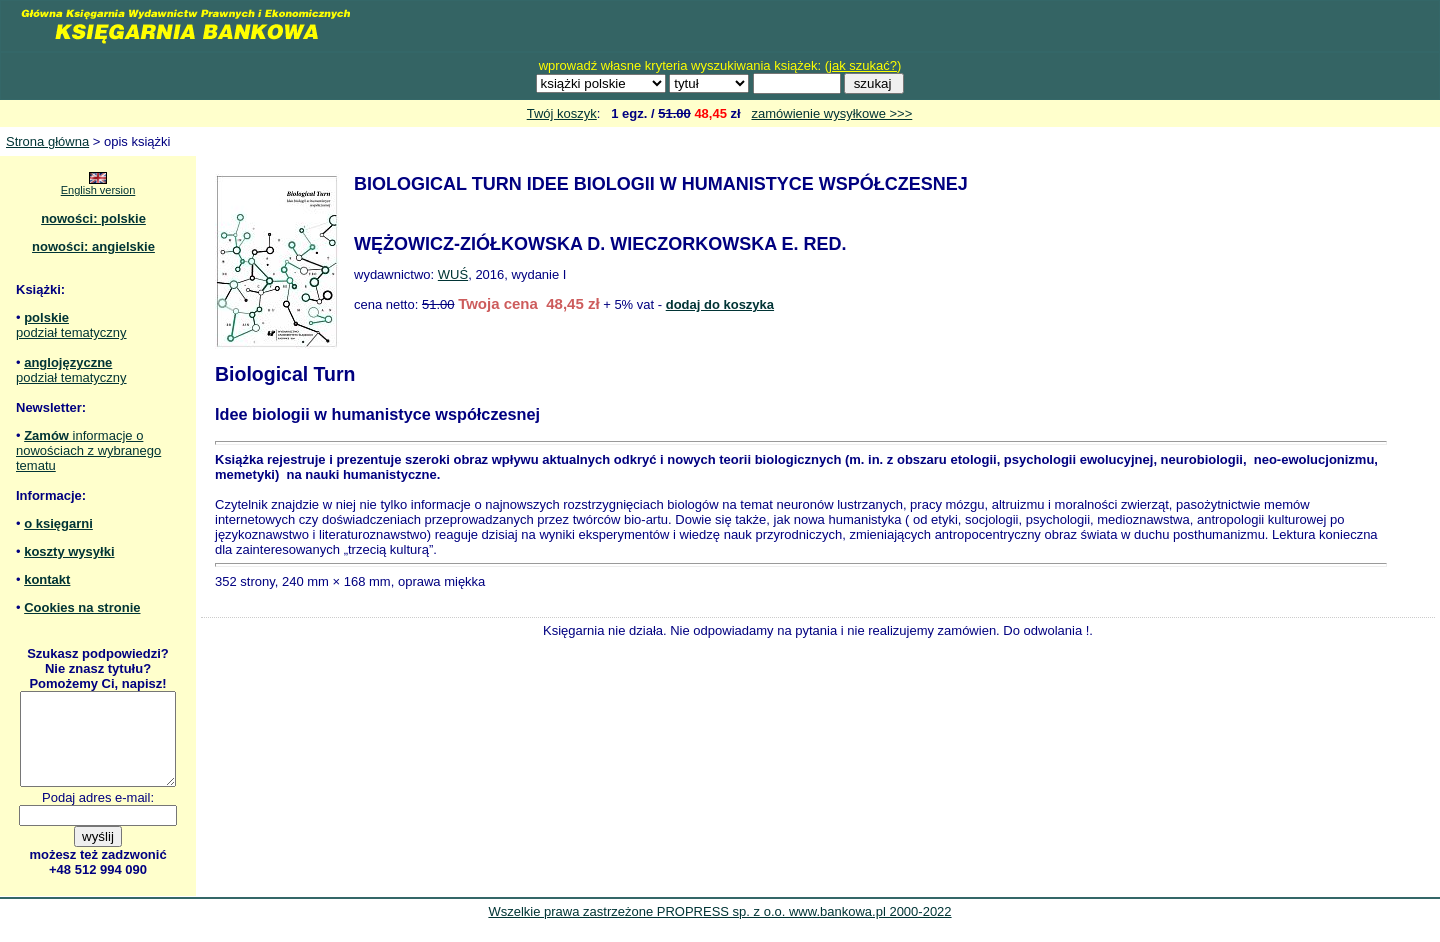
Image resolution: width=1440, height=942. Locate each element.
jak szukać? (863, 65)
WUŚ (453, 274)
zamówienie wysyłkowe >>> (832, 113)
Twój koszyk (562, 113)
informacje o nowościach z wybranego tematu (88, 450)
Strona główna (47, 141)
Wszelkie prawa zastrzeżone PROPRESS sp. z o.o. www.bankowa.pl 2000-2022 (719, 929)
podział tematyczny (71, 332)
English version (98, 190)
